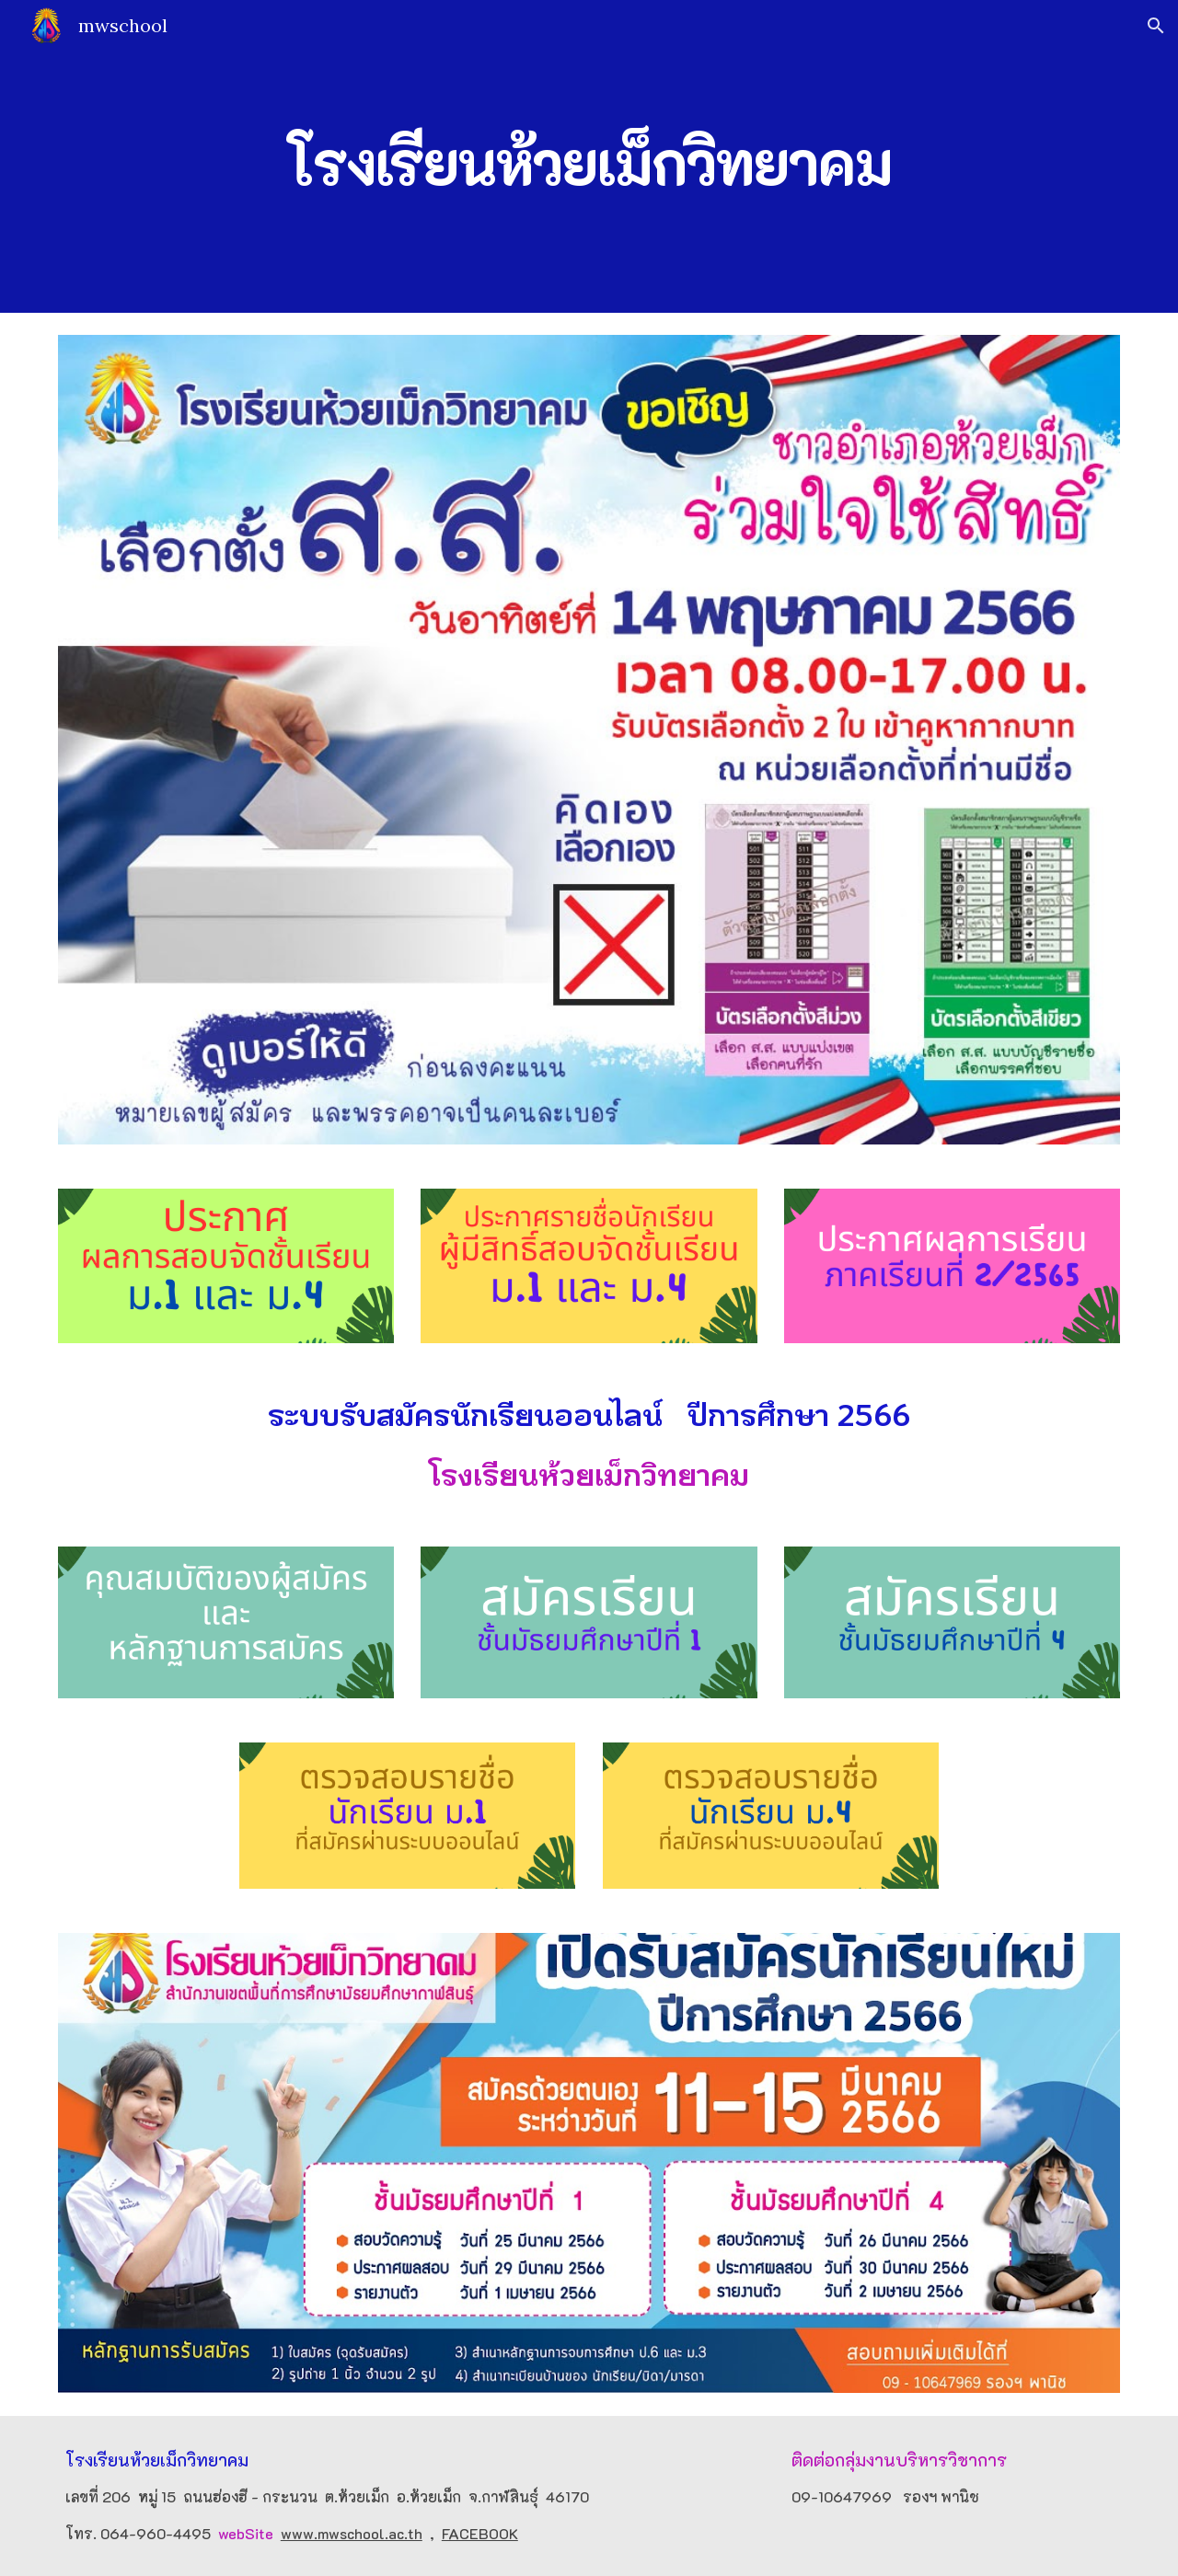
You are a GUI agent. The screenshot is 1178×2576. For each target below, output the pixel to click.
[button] (1156, 26)
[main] (589, 155)
